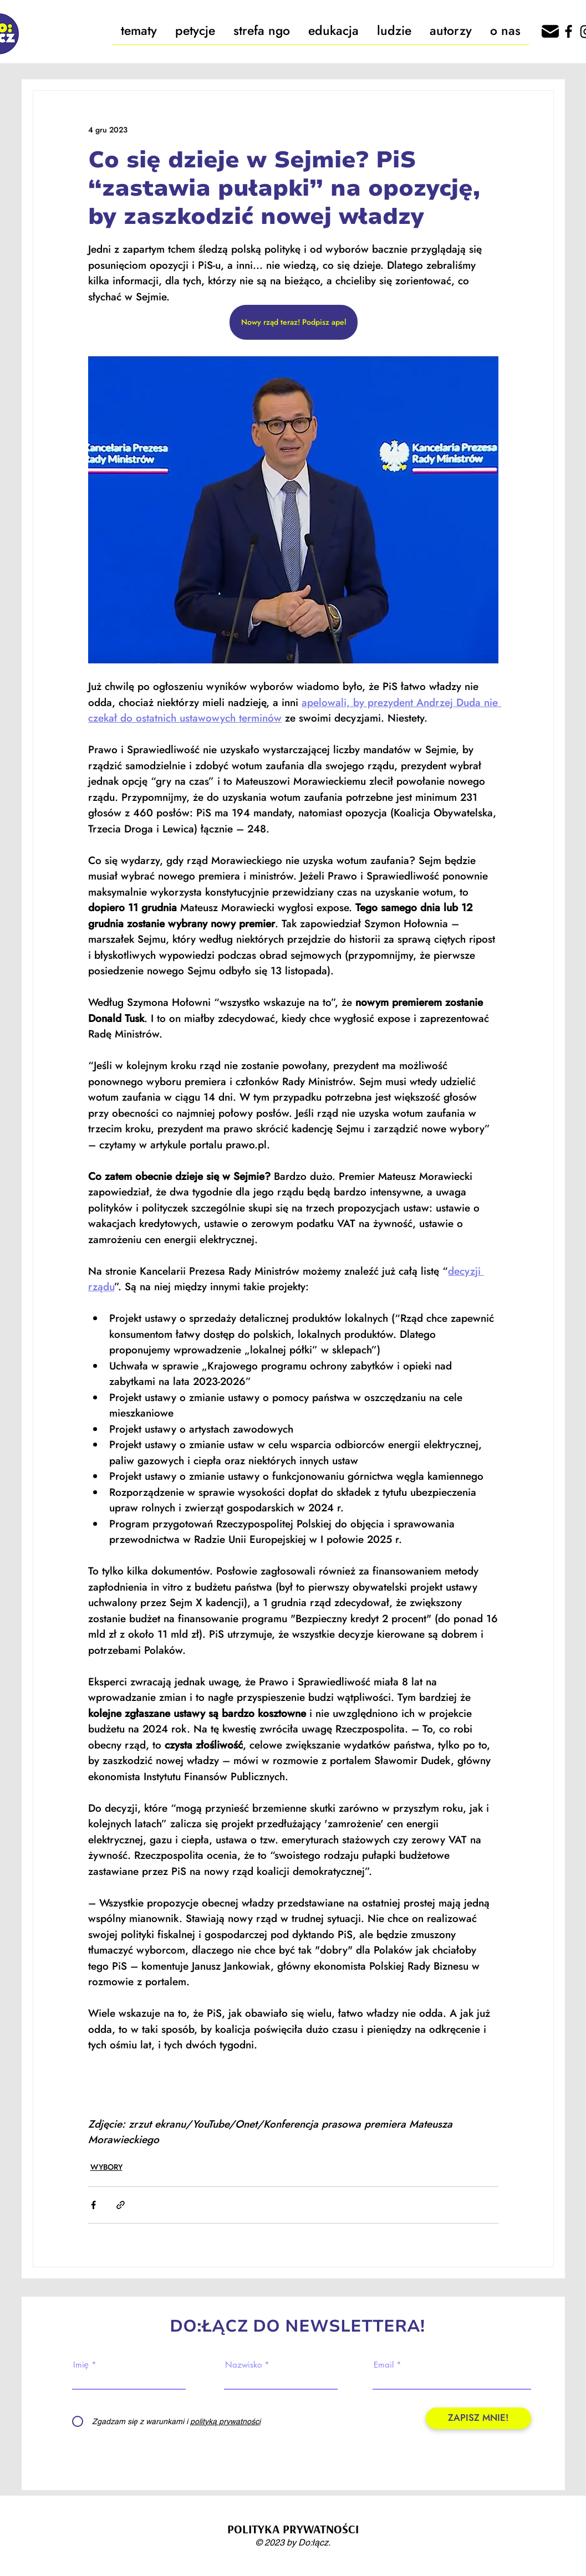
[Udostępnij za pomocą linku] (120, 2205)
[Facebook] (568, 31)
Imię (81, 2364)
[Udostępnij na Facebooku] (93, 2205)
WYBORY (106, 2167)
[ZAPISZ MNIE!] (478, 2418)
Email (384, 2364)
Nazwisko (243, 2364)
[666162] (550, 31)
